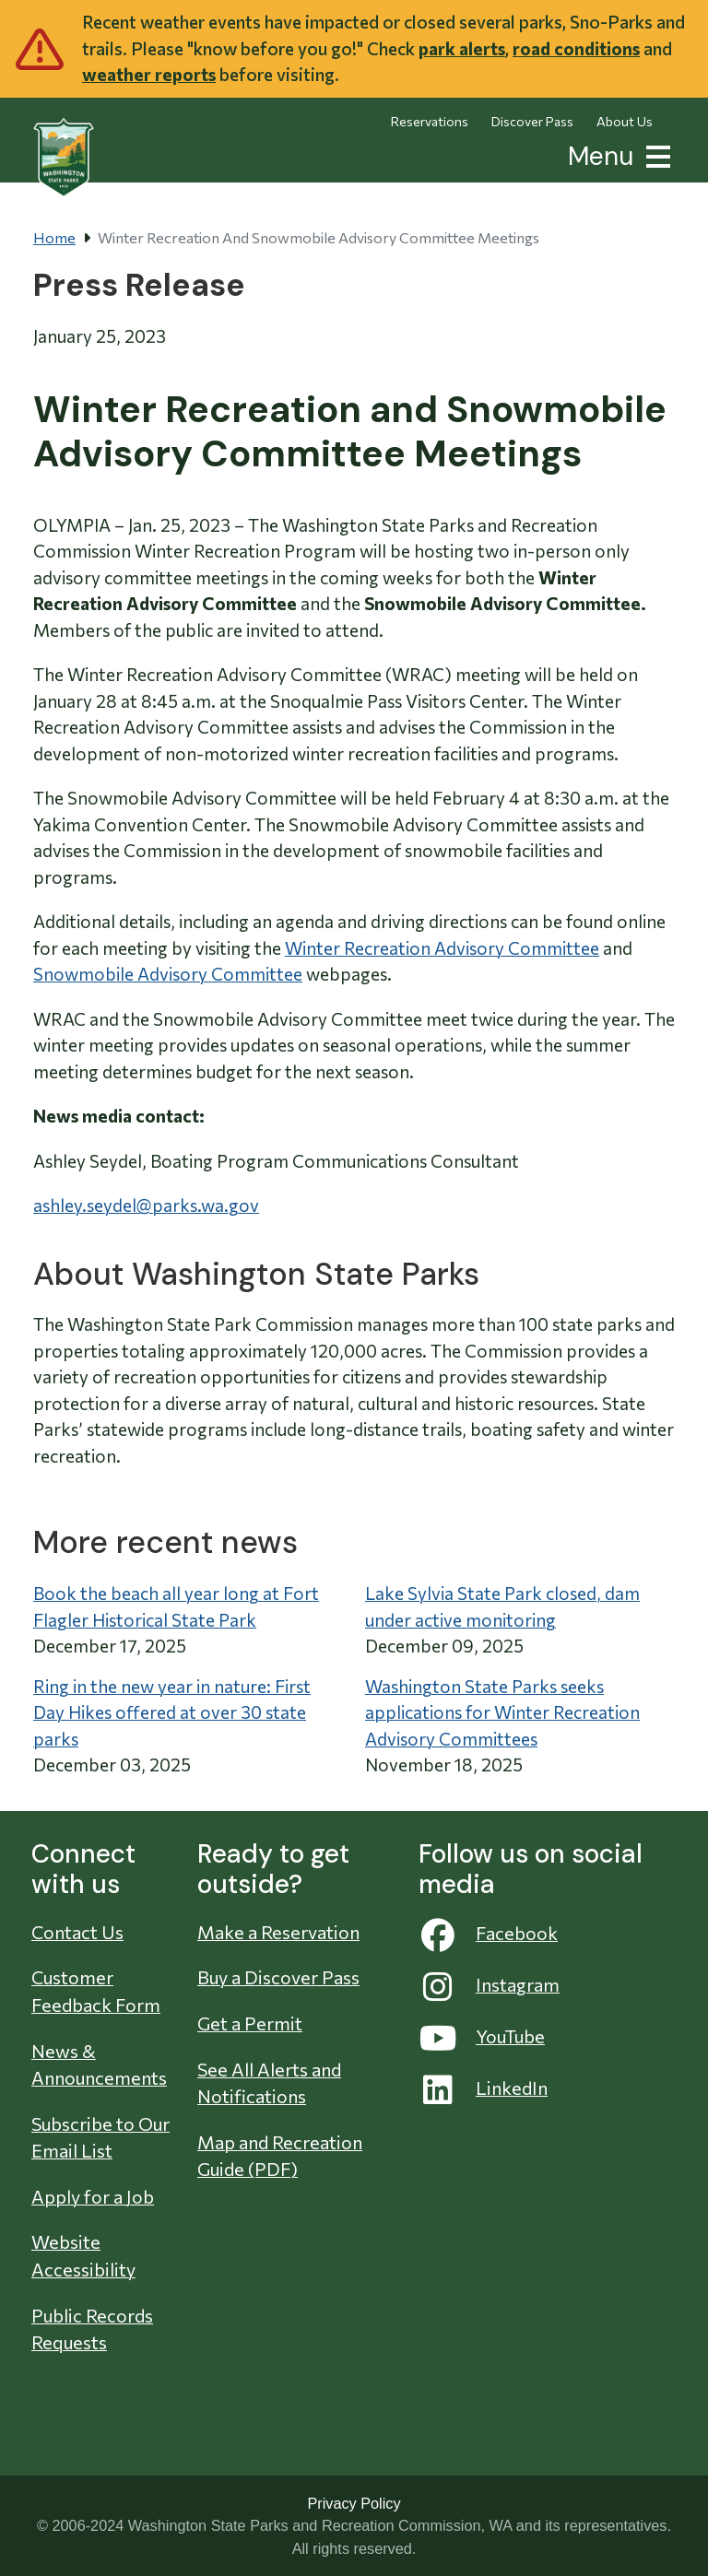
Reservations (429, 121)
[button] (654, 154)
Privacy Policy (353, 2503)
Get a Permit (249, 2023)
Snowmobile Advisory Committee (167, 973)
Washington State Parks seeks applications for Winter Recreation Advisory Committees (502, 1712)
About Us (624, 121)
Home (54, 237)
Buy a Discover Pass (278, 1977)
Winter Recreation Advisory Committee (442, 948)
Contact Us (77, 1932)
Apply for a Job (92, 2196)
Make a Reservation (278, 1932)
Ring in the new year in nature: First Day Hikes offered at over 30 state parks (172, 1712)
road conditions (576, 48)
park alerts (462, 48)
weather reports (149, 74)
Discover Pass (532, 121)
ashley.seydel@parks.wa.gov (146, 1205)
